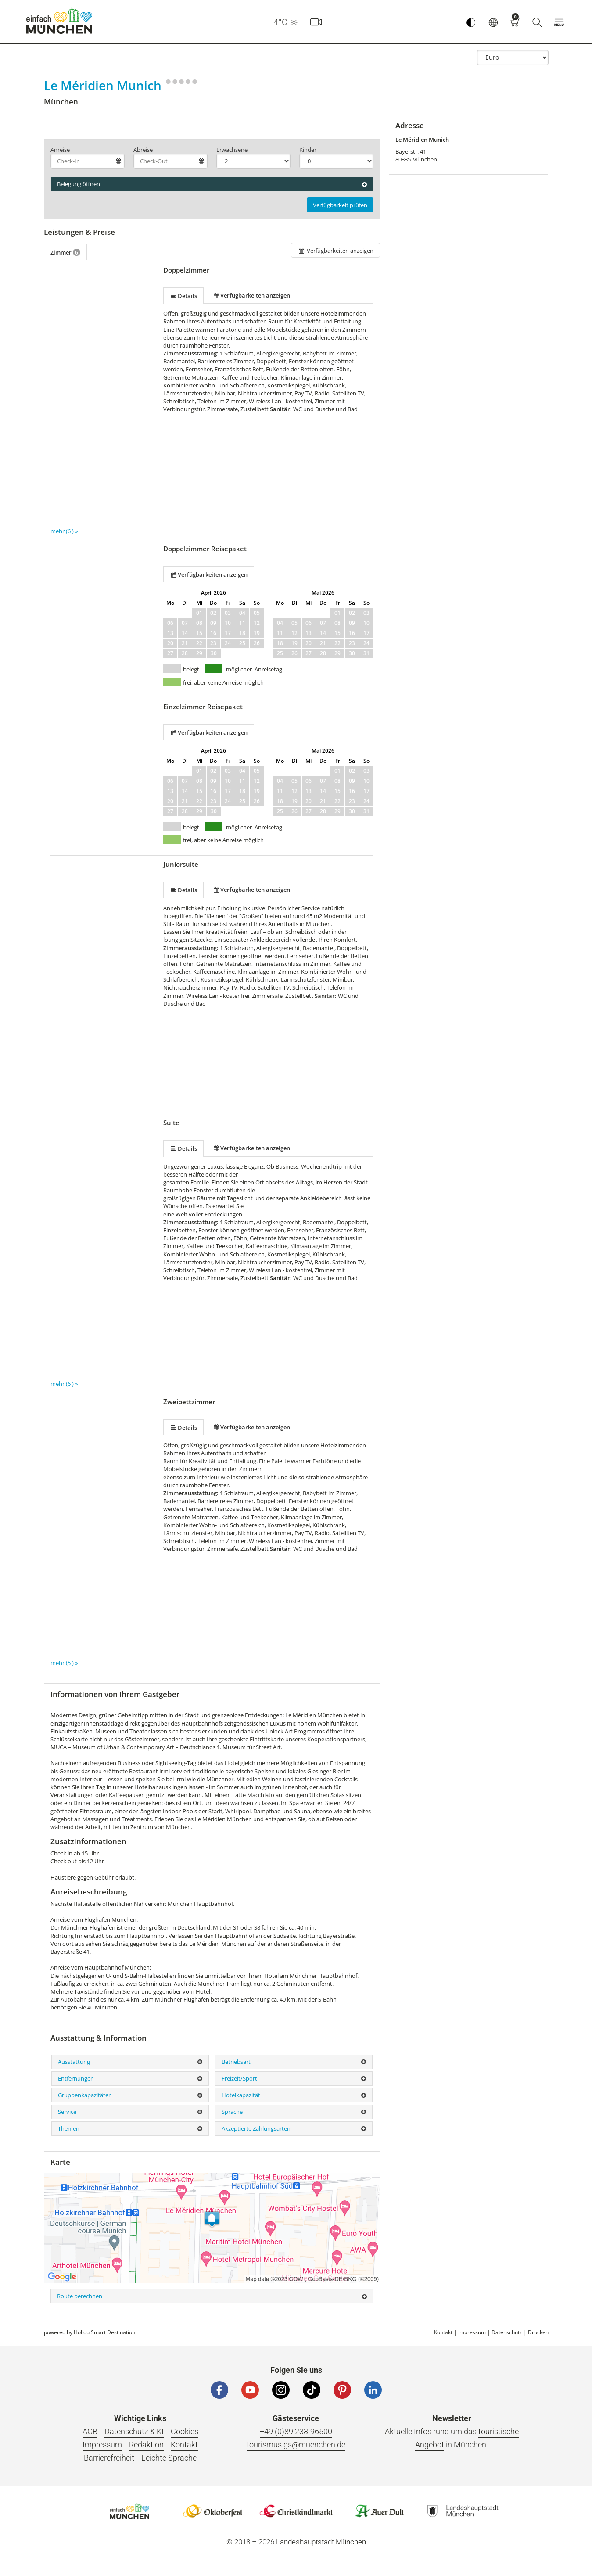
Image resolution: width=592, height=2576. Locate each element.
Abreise (143, 150)
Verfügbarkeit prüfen (340, 205)
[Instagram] (281, 2390)
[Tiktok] (311, 2390)
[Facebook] (219, 2390)
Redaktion (146, 2444)
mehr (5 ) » (64, 1663)
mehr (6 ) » (64, 531)
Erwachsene (232, 150)
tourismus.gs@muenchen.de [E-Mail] (296, 2444)
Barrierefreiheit (109, 2457)
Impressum (472, 2332)
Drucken (538, 2332)
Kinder (307, 150)
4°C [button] (287, 22)
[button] (559, 22)
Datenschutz (507, 2332)
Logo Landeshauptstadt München (463, 2511)
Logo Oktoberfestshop (213, 2511)
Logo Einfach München (129, 2511)
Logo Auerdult (379, 2511)
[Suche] (537, 22)
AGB (90, 2431)
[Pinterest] (342, 2390)
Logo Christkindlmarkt (296, 2511)
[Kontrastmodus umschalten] (471, 22)
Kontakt (443, 2332)
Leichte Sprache (169, 2457)
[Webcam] (316, 22)
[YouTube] (250, 2390)
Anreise (60, 150)
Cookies (184, 2431)
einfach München (59, 20)
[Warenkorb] (515, 22)
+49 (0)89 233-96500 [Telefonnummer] (296, 2431)
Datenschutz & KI (134, 2431)
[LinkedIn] (373, 2390)
